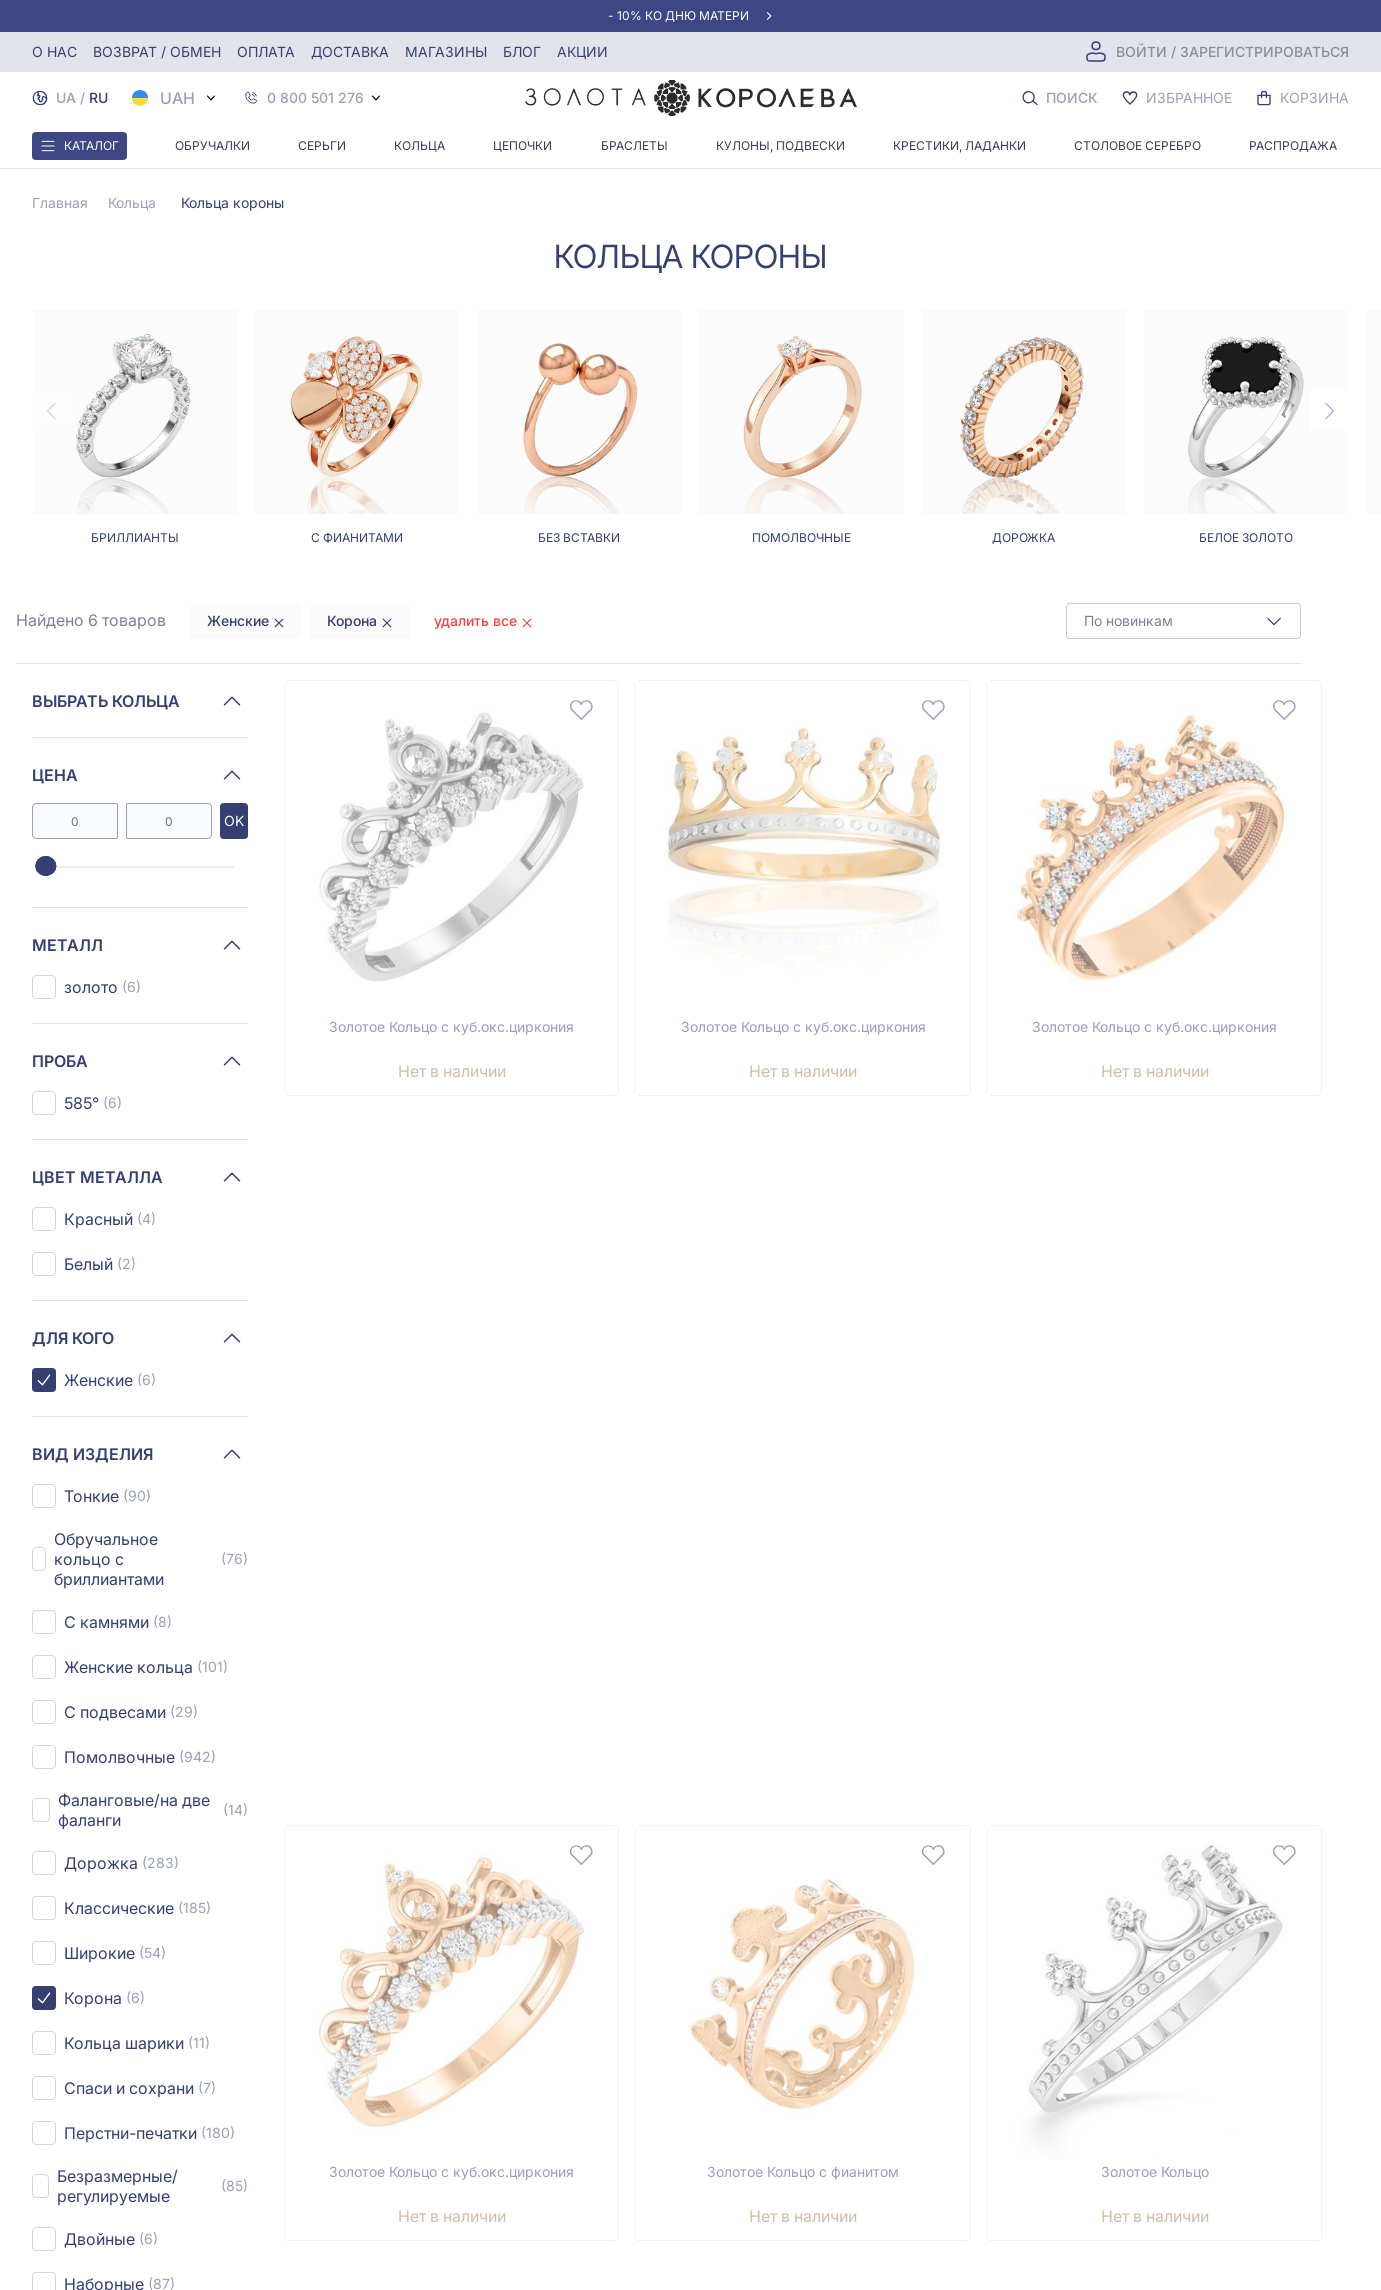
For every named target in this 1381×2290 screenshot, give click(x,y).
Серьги (322, 145)
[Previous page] (52, 411)
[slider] (45, 867)
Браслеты (634, 145)
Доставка (350, 51)
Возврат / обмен (157, 51)
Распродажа (1293, 145)
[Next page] (1329, 411)
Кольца (419, 145)
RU (98, 97)
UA (66, 97)
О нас (54, 51)
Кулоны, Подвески (780, 145)
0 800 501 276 (315, 98)
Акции (582, 51)
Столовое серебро (1137, 145)
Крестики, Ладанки (959, 145)
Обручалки (212, 145)
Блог (522, 51)
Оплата (266, 51)
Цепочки (522, 145)
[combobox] (1183, 621)
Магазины (446, 51)
